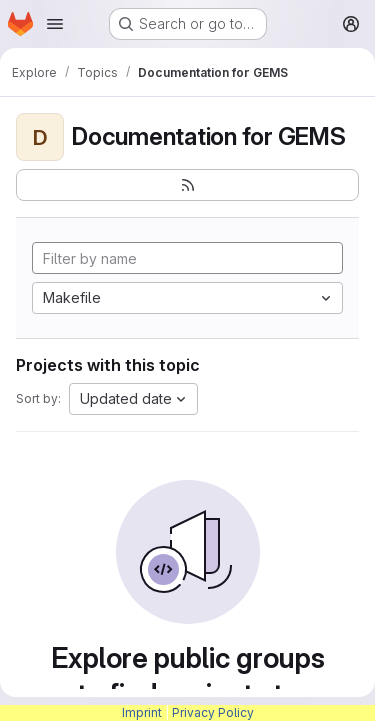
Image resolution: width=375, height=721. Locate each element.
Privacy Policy (213, 712)
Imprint (142, 712)
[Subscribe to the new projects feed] (187, 185)
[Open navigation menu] (55, 24)
